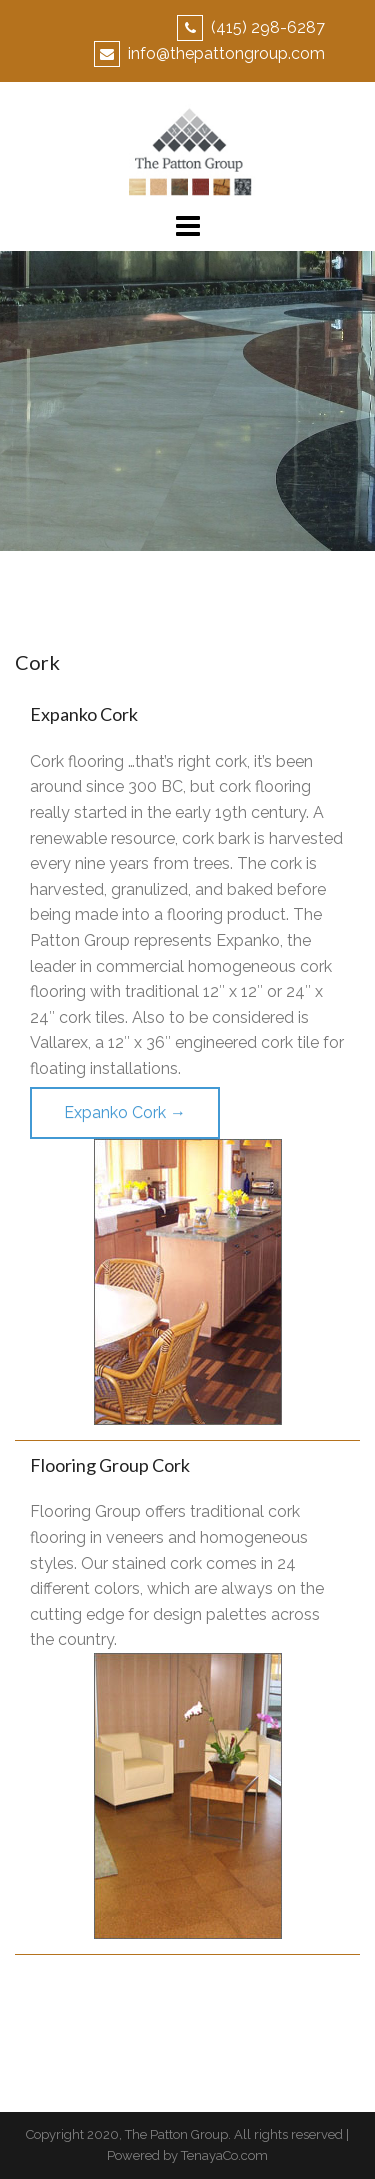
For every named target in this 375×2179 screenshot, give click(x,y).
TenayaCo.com (224, 2155)
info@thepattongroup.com (226, 53)
